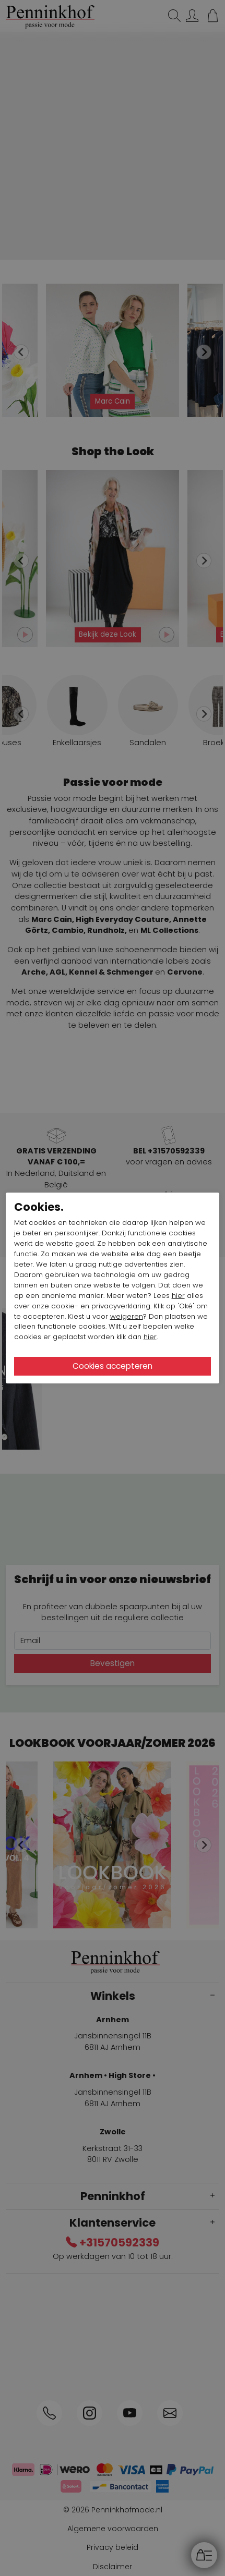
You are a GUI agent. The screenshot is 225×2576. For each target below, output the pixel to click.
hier (178, 1296)
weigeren (126, 1316)
